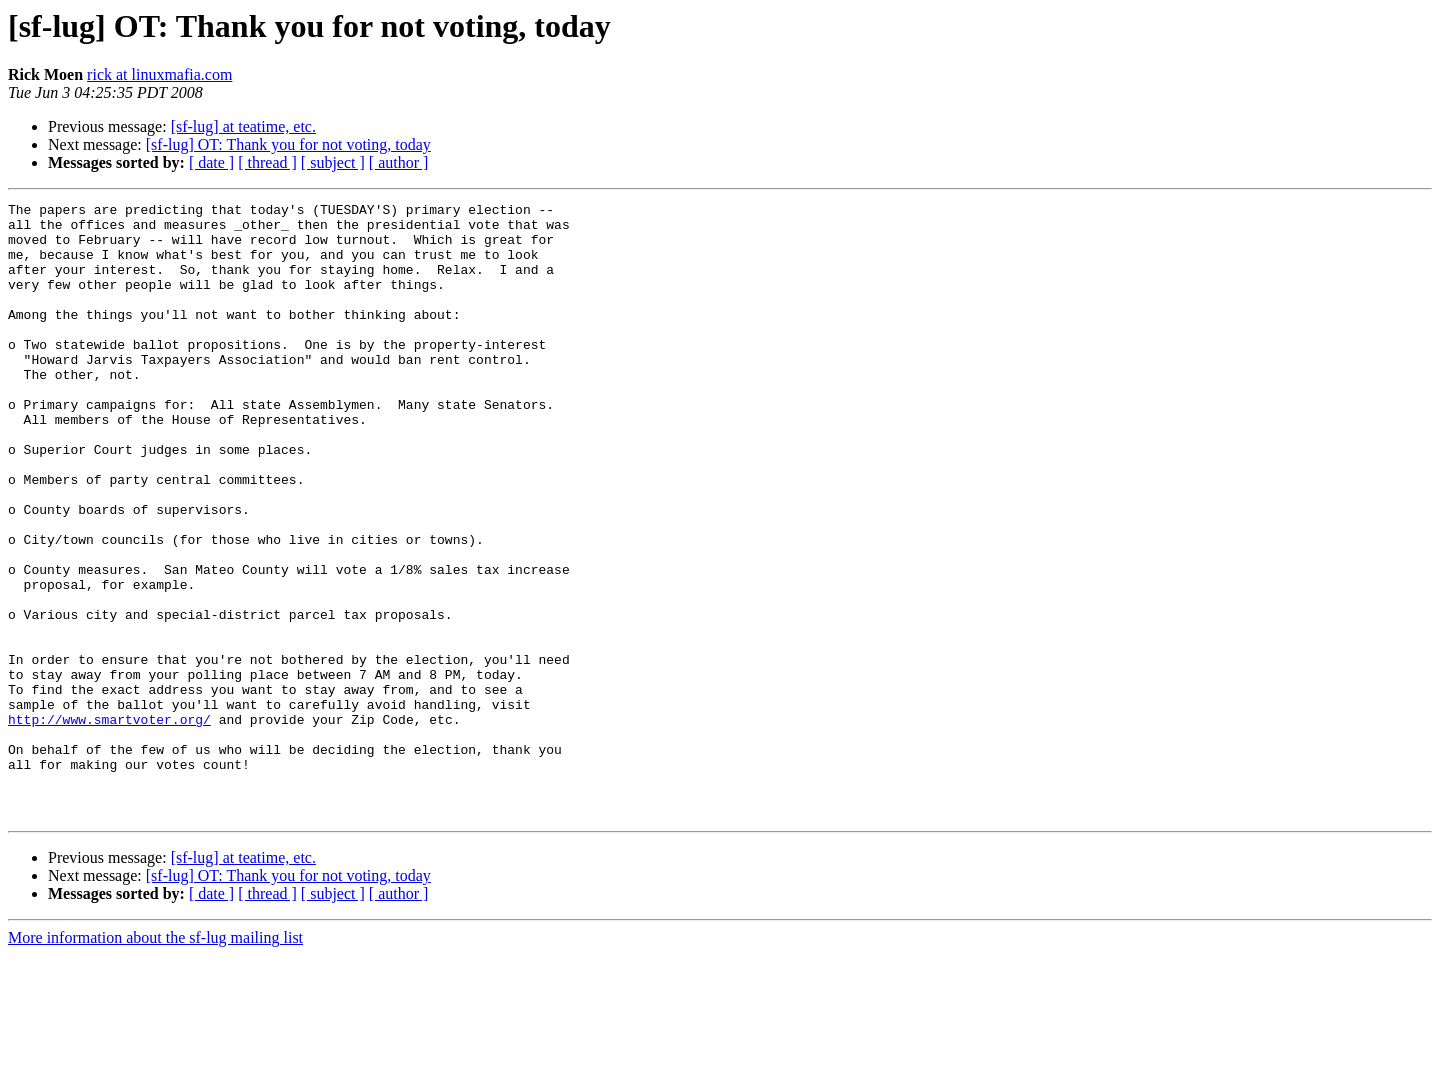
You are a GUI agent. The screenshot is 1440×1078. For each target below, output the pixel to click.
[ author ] (399, 162)
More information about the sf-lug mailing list (155, 1060)
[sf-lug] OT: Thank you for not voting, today (288, 144)
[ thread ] (267, 162)
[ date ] (211, 162)
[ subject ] (333, 162)
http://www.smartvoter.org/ (109, 824)
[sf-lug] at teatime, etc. (243, 126)
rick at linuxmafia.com (159, 74)
